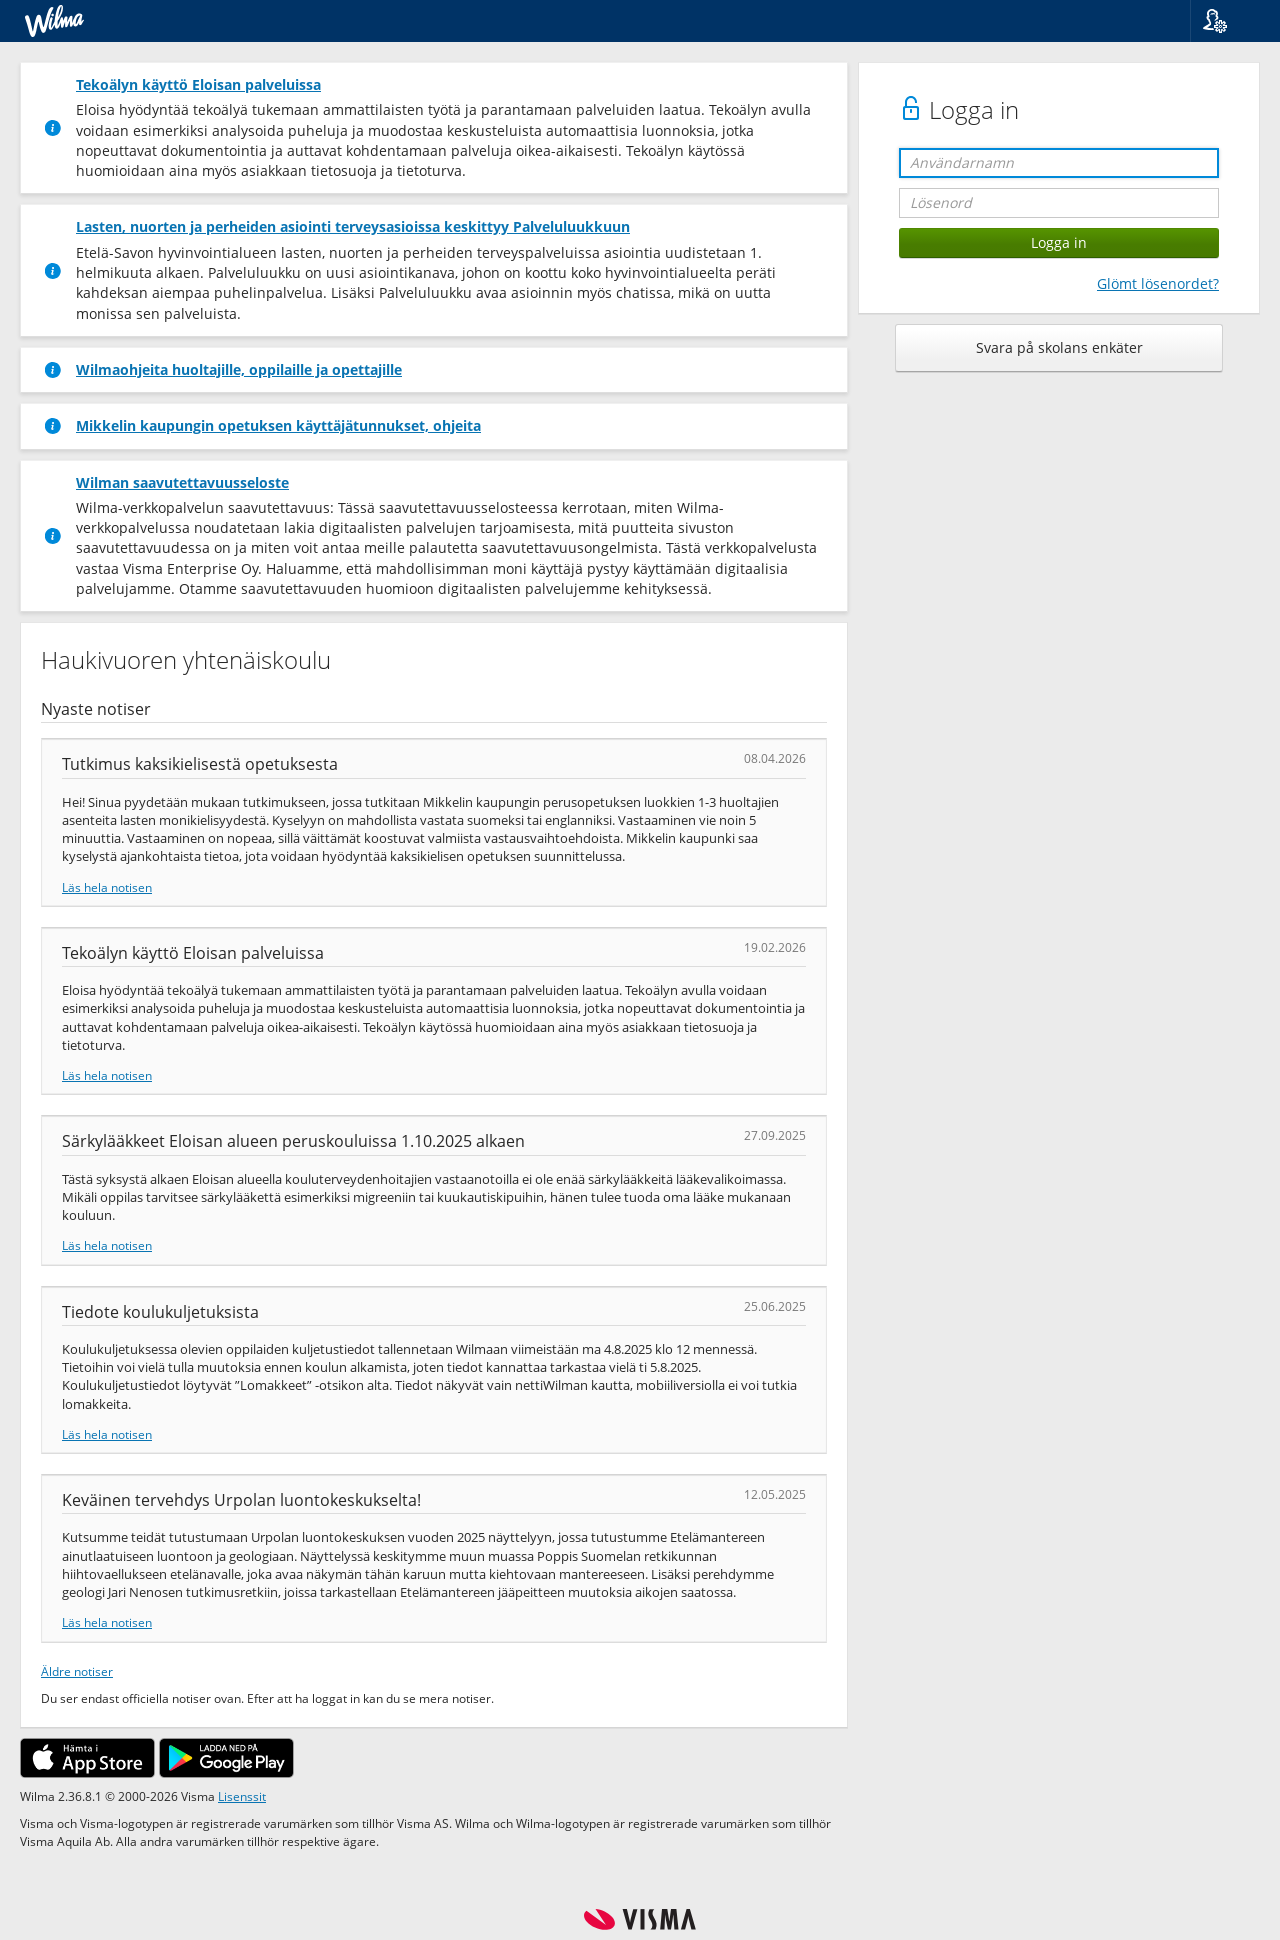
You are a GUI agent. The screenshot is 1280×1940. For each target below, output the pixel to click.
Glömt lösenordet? (1158, 283)
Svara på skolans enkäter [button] (1059, 347)
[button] (1227, 21)
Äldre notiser (77, 1671)
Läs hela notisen (107, 887)
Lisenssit (242, 1796)
